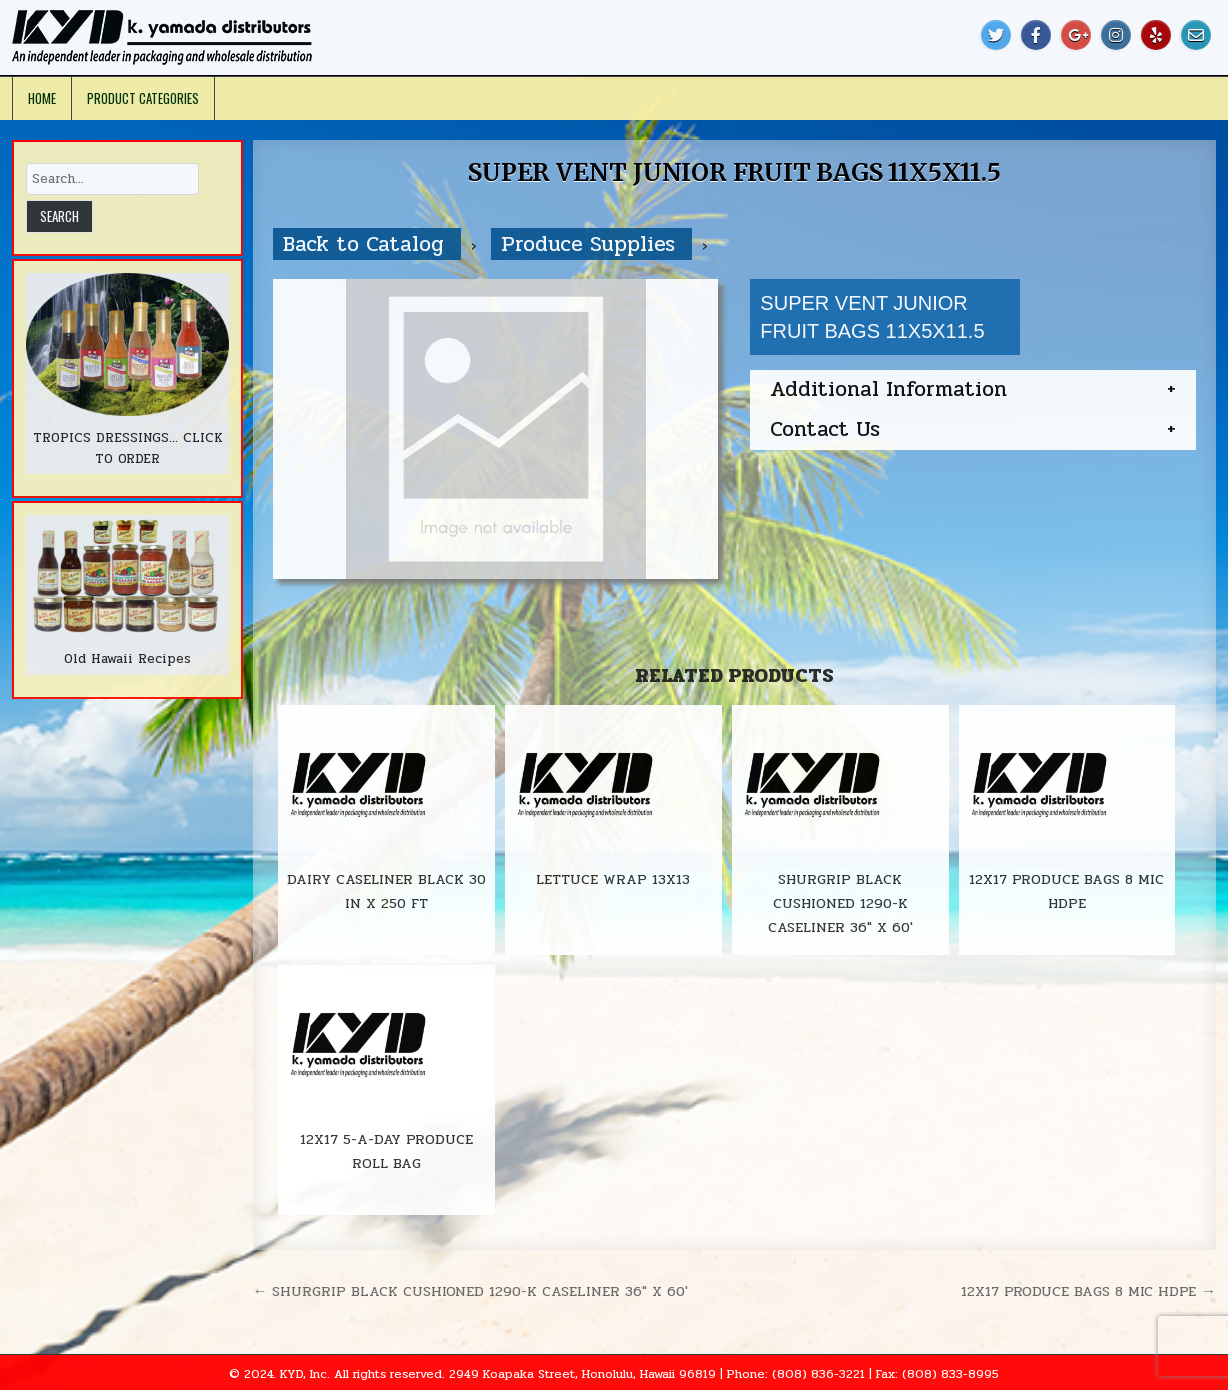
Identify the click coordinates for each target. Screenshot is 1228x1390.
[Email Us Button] (1196, 35)
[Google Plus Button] (1076, 35)
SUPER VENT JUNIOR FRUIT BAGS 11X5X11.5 (734, 172)
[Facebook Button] (1036, 35)
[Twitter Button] (996, 35)
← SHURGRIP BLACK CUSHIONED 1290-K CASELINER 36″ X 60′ (470, 1291)
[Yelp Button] (1156, 35)
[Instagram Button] (1116, 35)
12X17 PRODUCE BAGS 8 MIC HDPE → (1088, 1291)
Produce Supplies (591, 244)
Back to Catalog (367, 244)
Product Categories (143, 98)
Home (42, 98)
